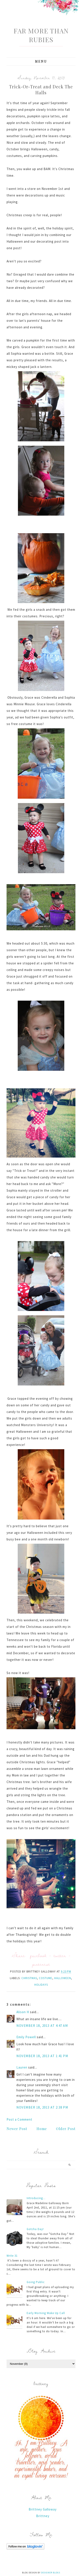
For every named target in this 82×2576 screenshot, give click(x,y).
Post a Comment (19, 2119)
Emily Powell (26, 2037)
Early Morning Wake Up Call (46, 2313)
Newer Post (17, 2128)
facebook (38, 1955)
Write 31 (12, 2256)
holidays (41, 1985)
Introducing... (36, 2198)
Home (42, 2128)
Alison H (22, 2012)
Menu (41, 61)
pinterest (41, 1964)
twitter (60, 1955)
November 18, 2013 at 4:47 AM (42, 2025)
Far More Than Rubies (41, 35)
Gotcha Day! (35, 2229)
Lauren (21, 2067)
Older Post (65, 2128)
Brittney (42, 2516)
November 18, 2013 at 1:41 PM (42, 2056)
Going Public (36, 2282)
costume (45, 1978)
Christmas (29, 1978)
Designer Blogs (50, 2572)
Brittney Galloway (43, 2509)
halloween (62, 1978)
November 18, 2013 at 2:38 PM (42, 2107)
